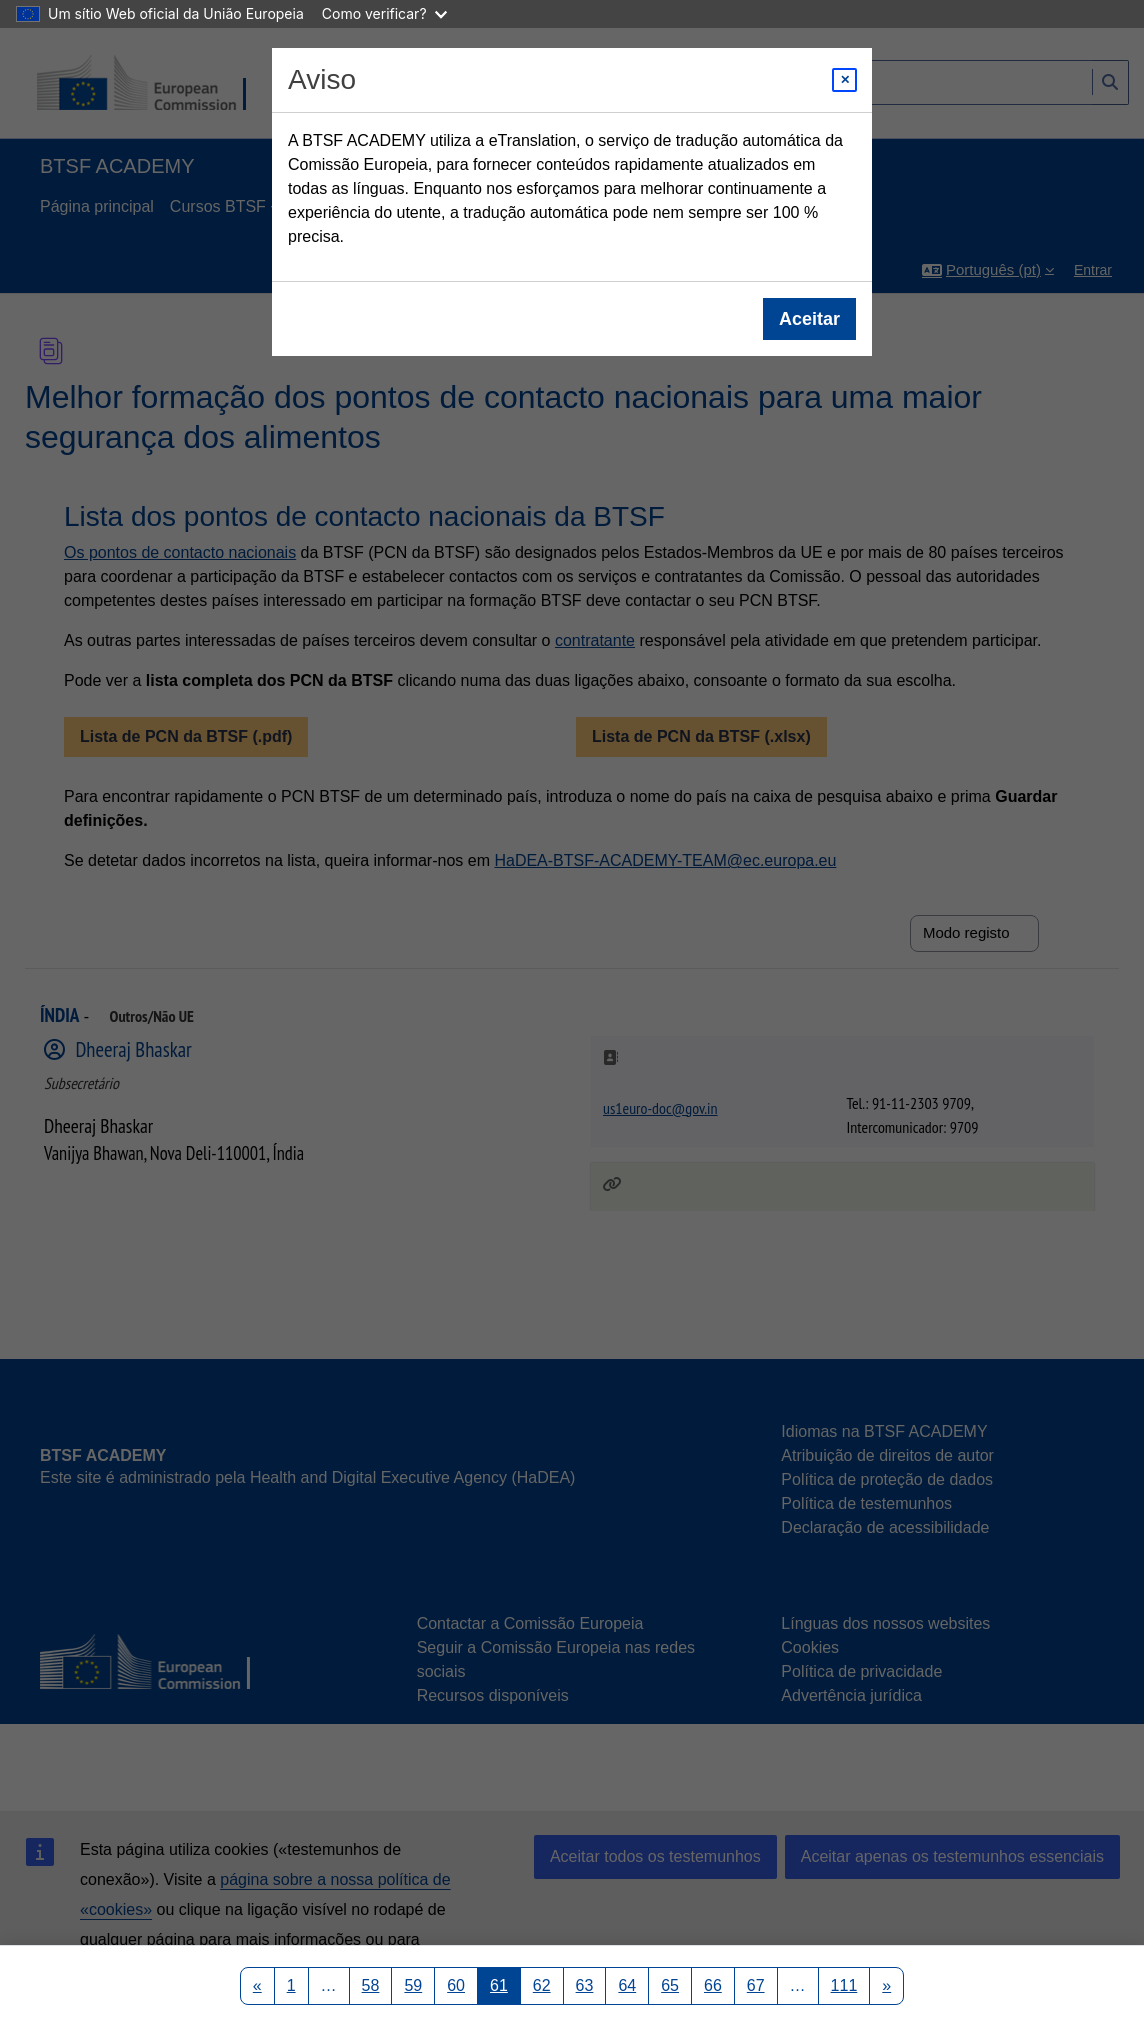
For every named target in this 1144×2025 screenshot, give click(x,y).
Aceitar (809, 319)
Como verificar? (384, 13)
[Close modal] (844, 80)
